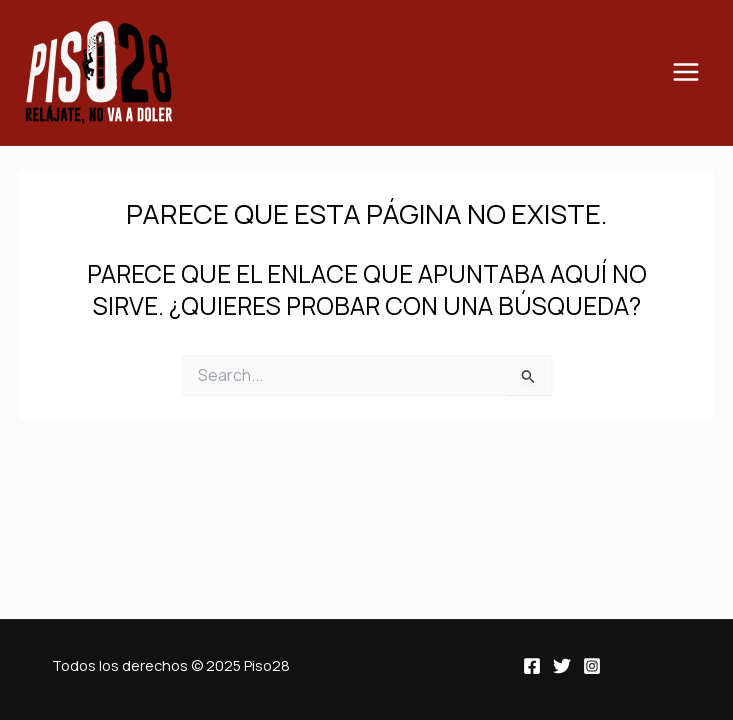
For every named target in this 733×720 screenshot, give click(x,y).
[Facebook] (532, 666)
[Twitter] (562, 666)
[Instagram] (592, 666)
